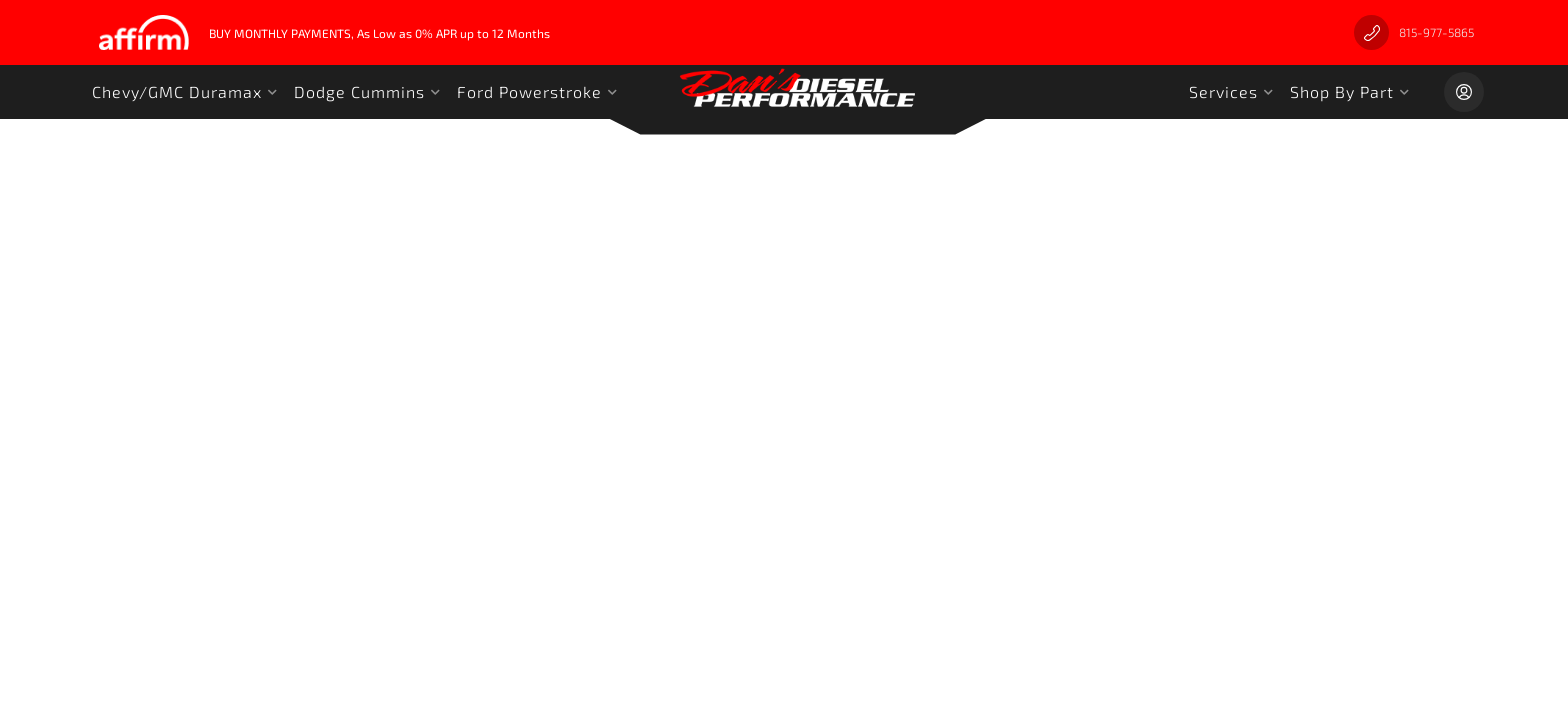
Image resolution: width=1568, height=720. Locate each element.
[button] (185, 92)
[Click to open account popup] (1464, 92)
